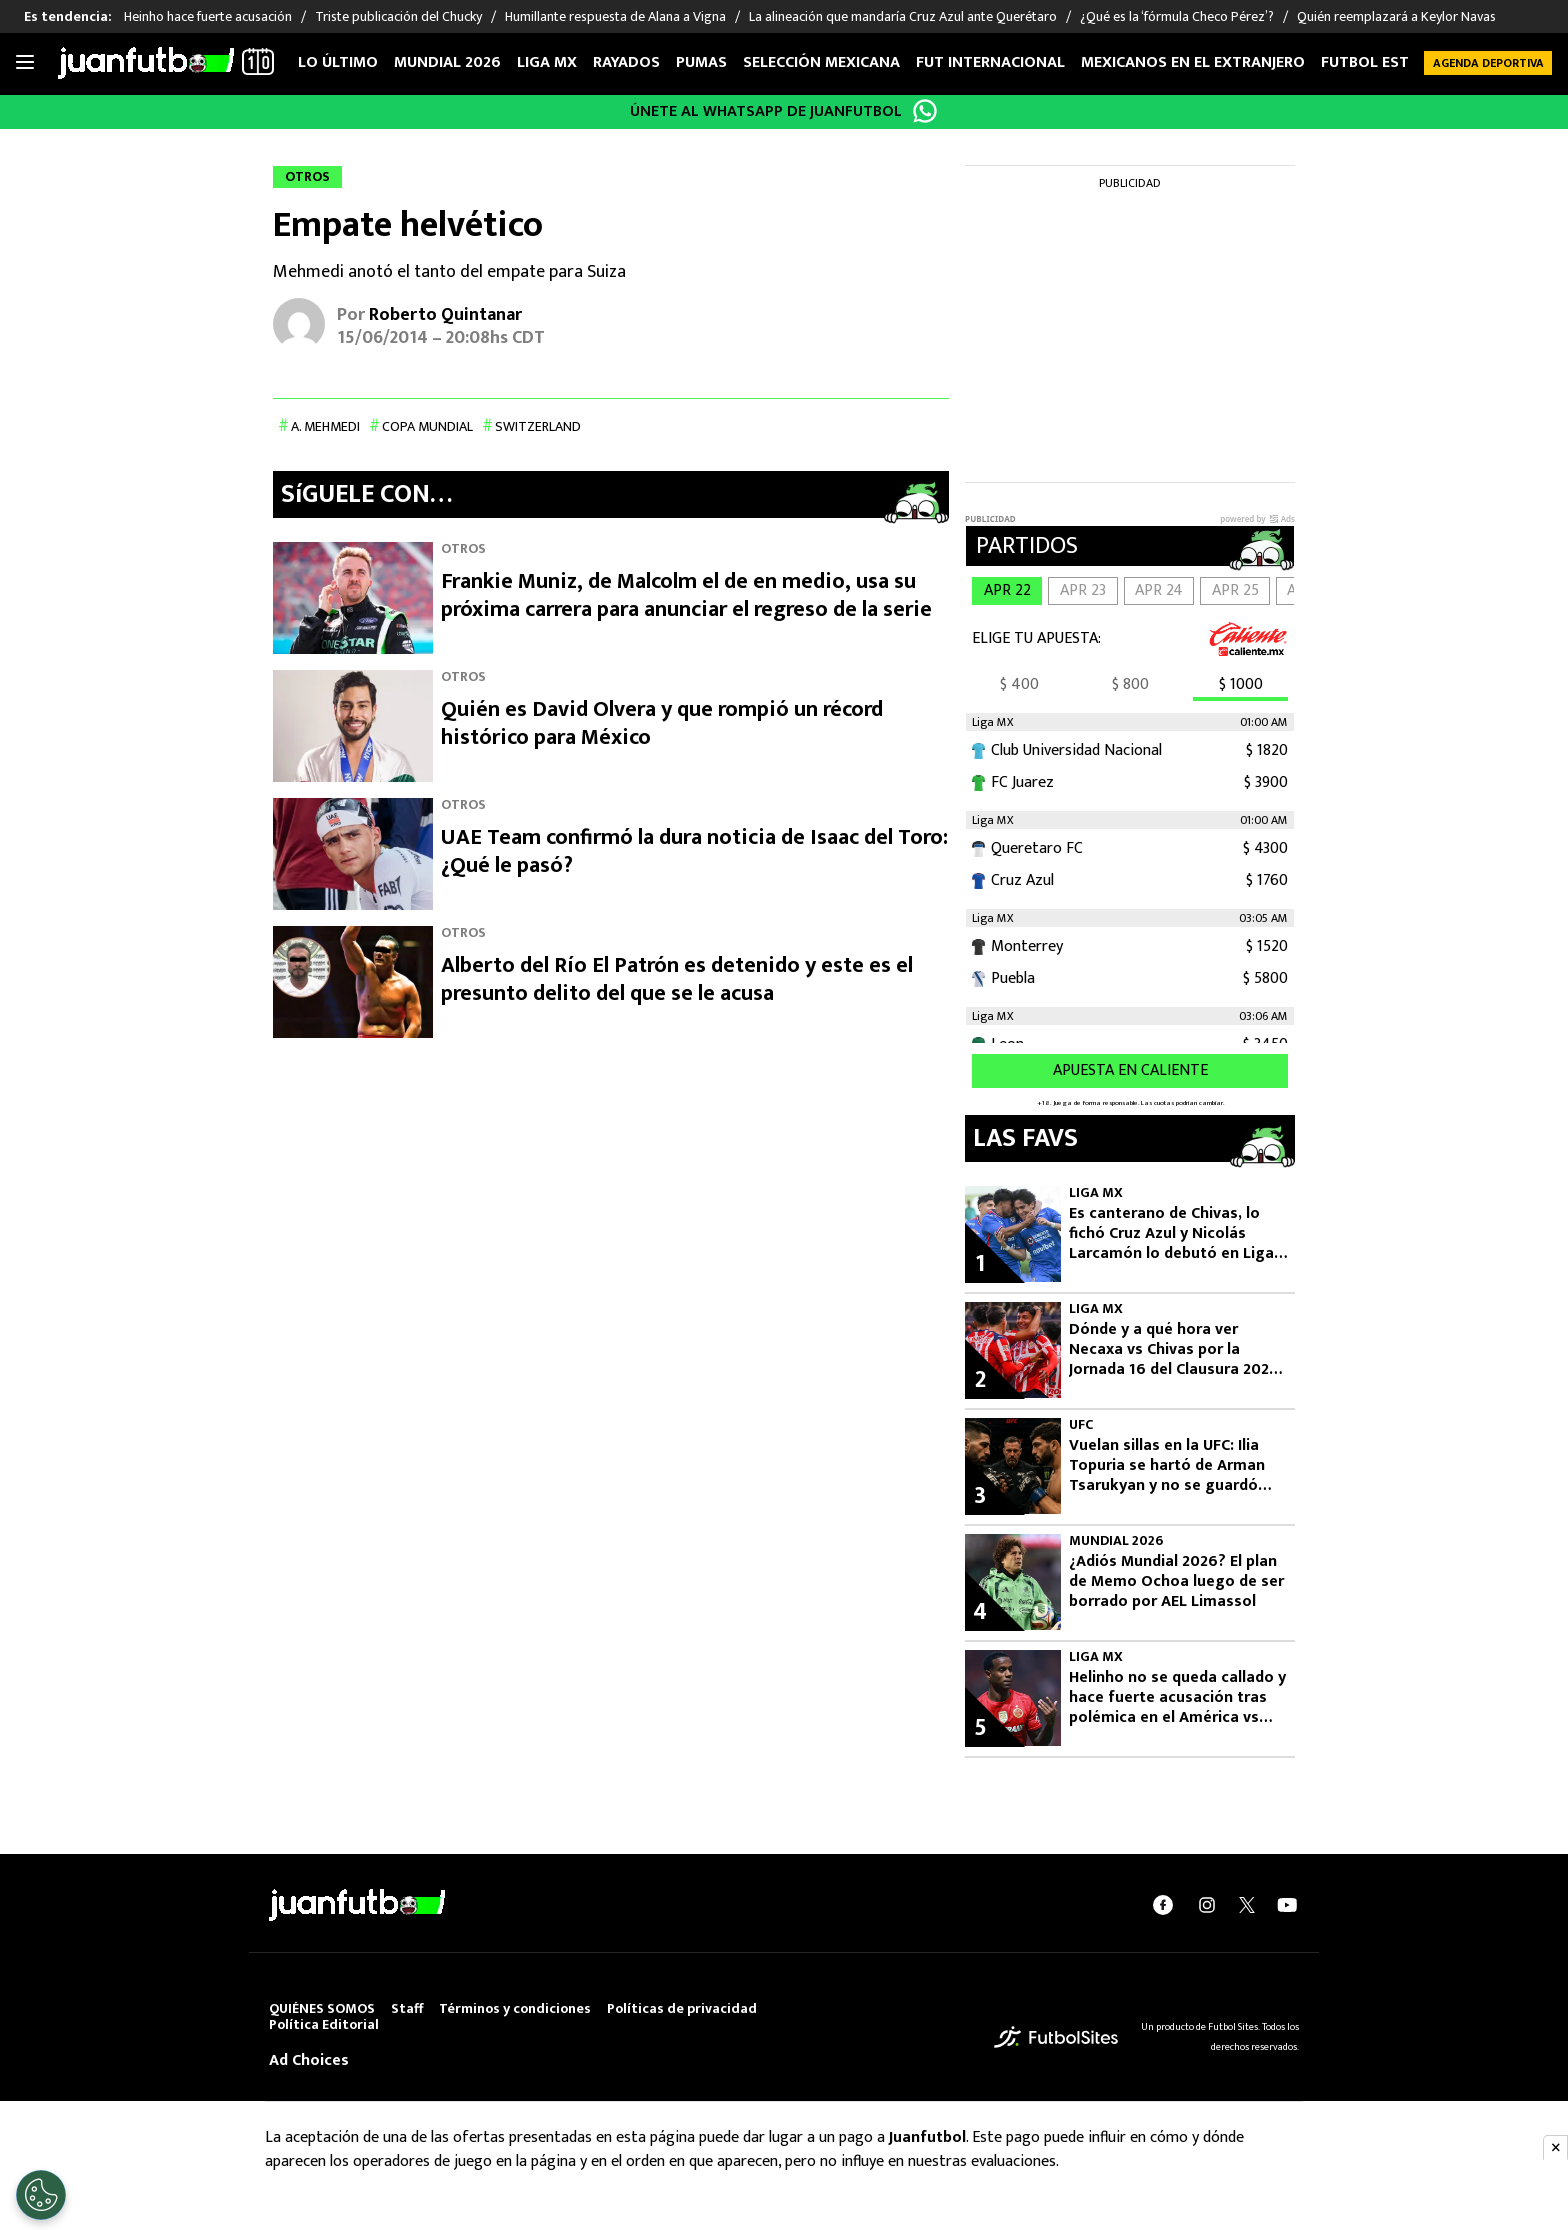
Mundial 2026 (447, 62)
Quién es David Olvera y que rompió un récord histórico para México (662, 723)
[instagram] (1207, 1905)
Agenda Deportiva (1488, 63)
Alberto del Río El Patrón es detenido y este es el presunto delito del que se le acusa (677, 979)
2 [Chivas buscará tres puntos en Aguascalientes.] (980, 1380)
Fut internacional (990, 62)
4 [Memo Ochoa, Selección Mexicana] (980, 1612)
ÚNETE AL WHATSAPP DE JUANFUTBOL (766, 111)
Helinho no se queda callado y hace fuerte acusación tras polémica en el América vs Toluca (1177, 1698)
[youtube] (1287, 1905)
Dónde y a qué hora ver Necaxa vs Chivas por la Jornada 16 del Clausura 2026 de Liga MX (1174, 1350)
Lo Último (338, 62)
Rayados (626, 62)
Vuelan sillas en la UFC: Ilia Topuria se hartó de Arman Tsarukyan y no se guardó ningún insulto (1167, 1466)
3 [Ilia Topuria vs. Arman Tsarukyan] (980, 1496)
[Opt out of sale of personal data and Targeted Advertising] (41, 2195)
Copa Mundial (427, 426)
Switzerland (538, 426)
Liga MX (547, 62)
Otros (463, 548)
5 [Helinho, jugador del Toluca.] (980, 1728)
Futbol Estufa (1378, 62)
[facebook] (1163, 1905)
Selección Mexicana (821, 62)
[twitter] (1247, 1905)
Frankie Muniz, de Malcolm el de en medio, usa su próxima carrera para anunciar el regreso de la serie (686, 595)
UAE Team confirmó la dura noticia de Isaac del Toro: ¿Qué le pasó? (694, 851)
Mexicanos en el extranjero (1193, 62)
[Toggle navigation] (25, 63)
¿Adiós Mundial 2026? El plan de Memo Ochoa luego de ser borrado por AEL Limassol (1176, 1582)
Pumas (701, 62)
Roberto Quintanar (445, 315)
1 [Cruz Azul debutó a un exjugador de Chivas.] (980, 1264)
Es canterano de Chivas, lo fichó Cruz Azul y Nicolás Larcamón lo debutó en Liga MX (1171, 1234)
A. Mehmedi (325, 426)
